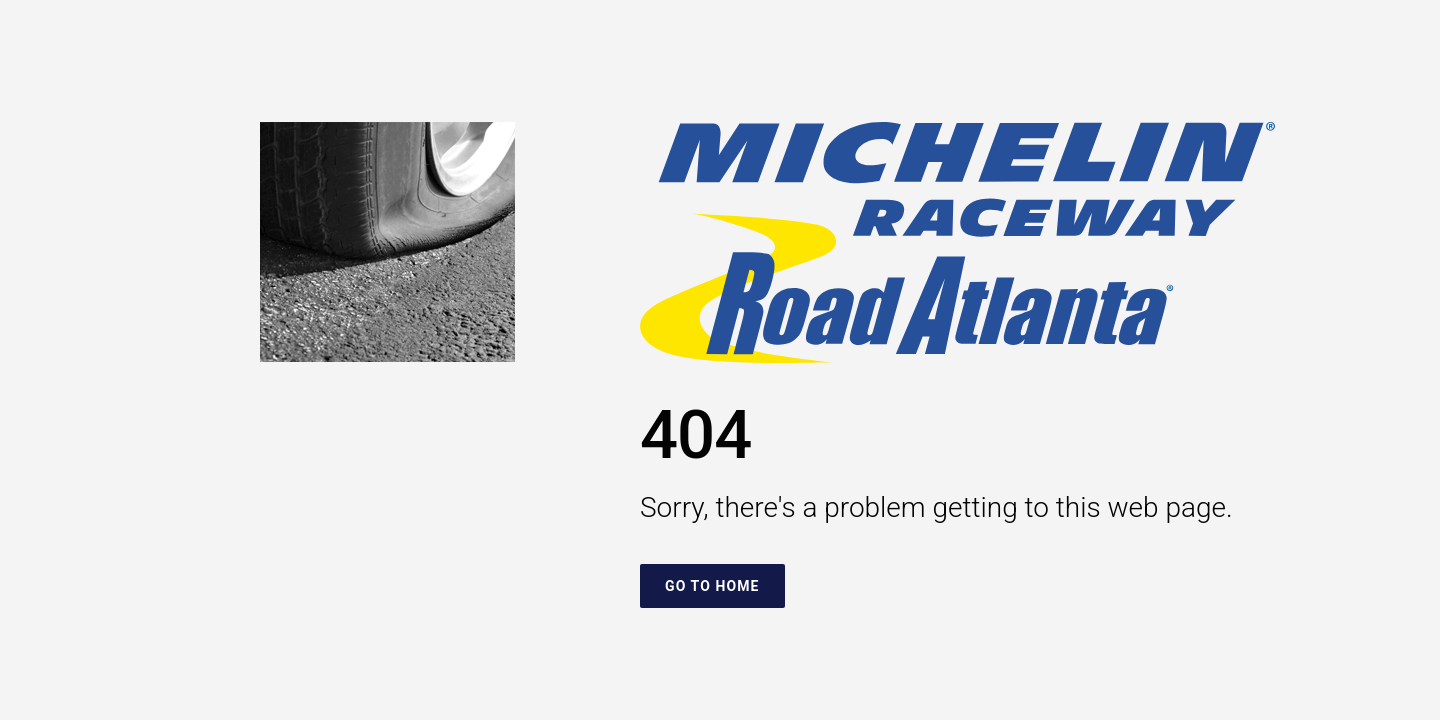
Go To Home (712, 586)
